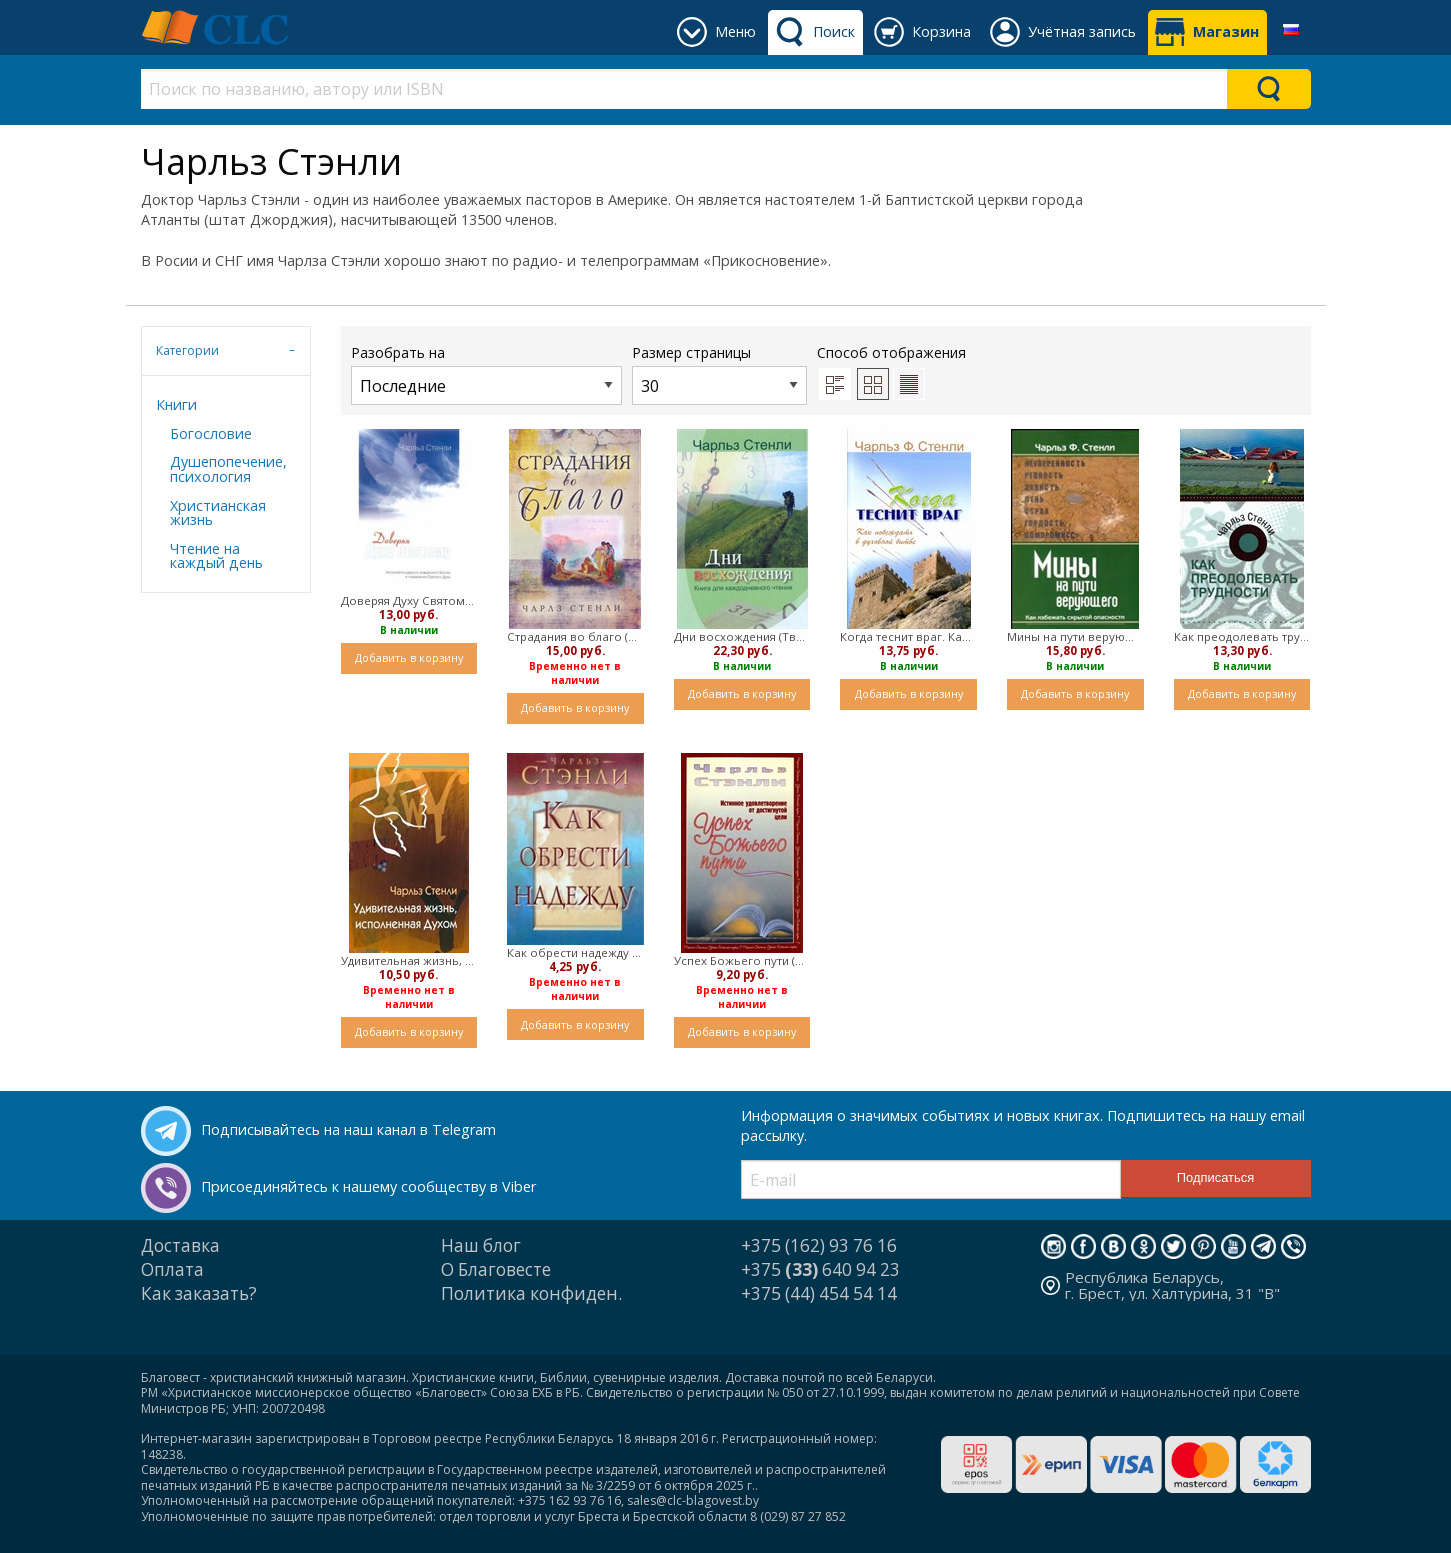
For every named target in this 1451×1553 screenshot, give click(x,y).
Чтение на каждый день (216, 555)
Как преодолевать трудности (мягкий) (1242, 636)
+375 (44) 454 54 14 (819, 1293)
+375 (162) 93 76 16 (819, 1245)
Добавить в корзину (409, 657)
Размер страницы (719, 373)
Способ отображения (891, 371)
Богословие (211, 433)
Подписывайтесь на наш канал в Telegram (348, 1129)
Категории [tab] (187, 350)
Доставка (180, 1245)
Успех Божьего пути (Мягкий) (742, 960)
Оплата (172, 1269)
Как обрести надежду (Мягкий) (575, 952)
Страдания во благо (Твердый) (575, 636)
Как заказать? (199, 1293)
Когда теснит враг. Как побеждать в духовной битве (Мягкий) (908, 636)
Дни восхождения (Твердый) (742, 636)
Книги (176, 404)
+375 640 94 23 (820, 1269)
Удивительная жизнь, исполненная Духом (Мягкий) (409, 960)
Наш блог (481, 1245)
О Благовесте (496, 1269)
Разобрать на (486, 373)
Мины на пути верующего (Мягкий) (1075, 636)
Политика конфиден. (531, 1293)
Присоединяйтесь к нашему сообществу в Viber (368, 1186)
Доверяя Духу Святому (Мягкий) (409, 600)
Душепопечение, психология (228, 468)
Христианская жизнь (218, 512)
